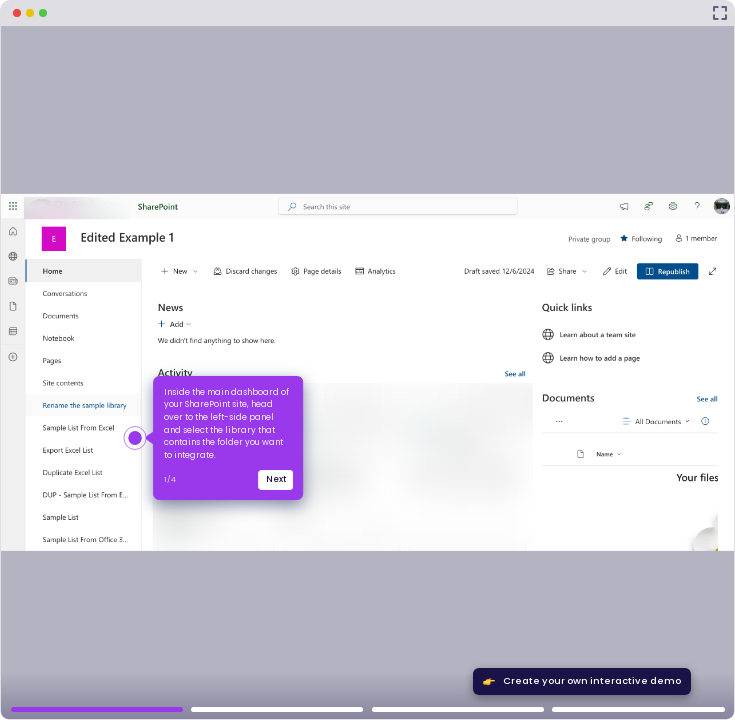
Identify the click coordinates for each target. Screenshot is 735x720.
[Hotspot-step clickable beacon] (135, 438)
